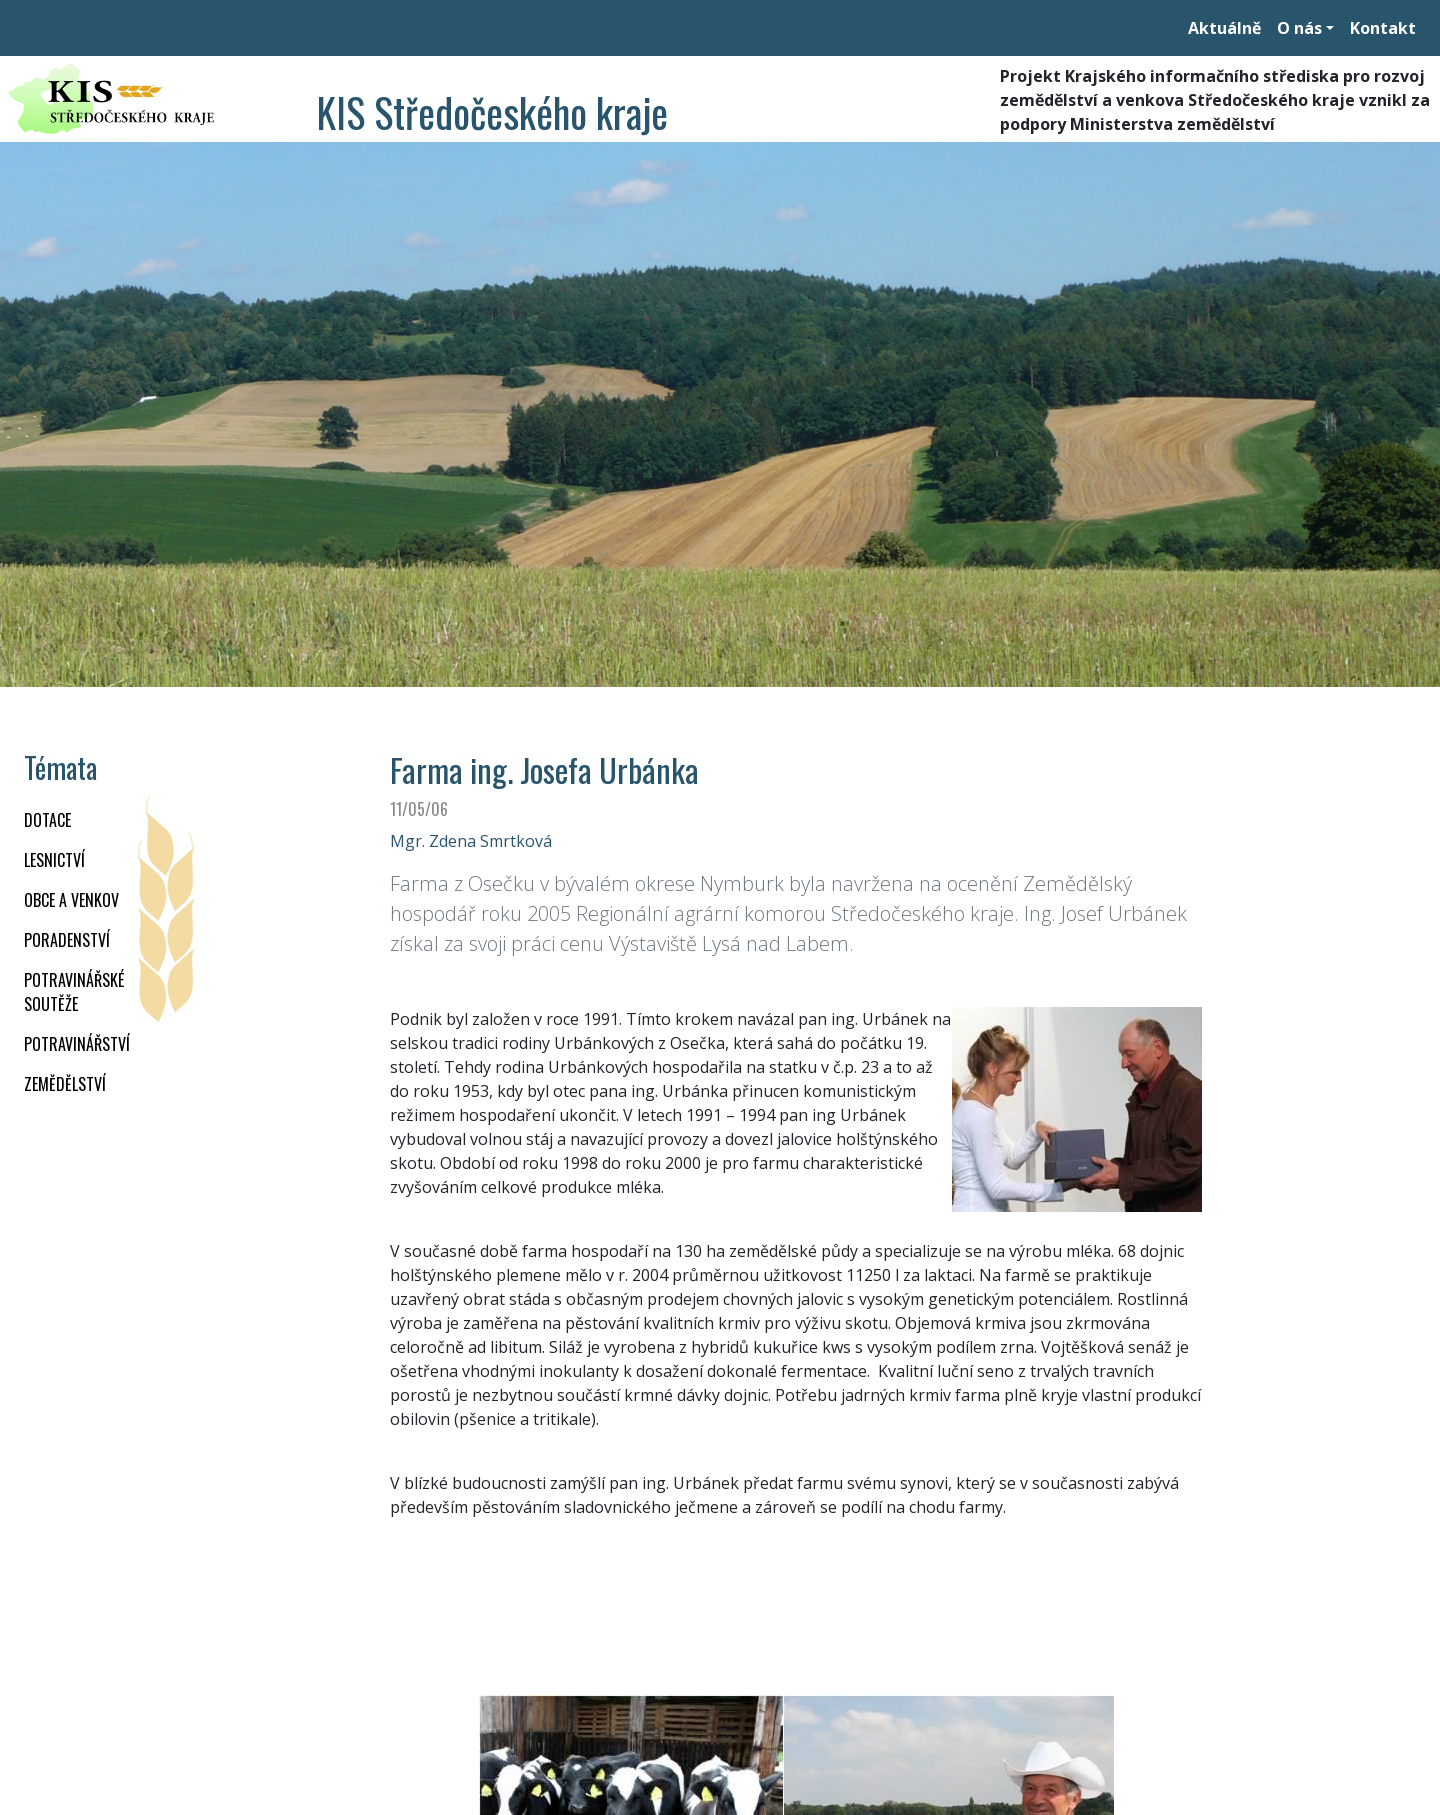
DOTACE (47, 820)
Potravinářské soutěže (74, 992)
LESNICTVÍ (54, 860)
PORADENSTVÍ (67, 940)
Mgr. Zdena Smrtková (471, 841)
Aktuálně (1224, 28)
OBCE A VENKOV (71, 900)
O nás (1299, 28)
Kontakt (1383, 28)
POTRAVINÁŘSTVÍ (77, 1044)
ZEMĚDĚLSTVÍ (65, 1084)
